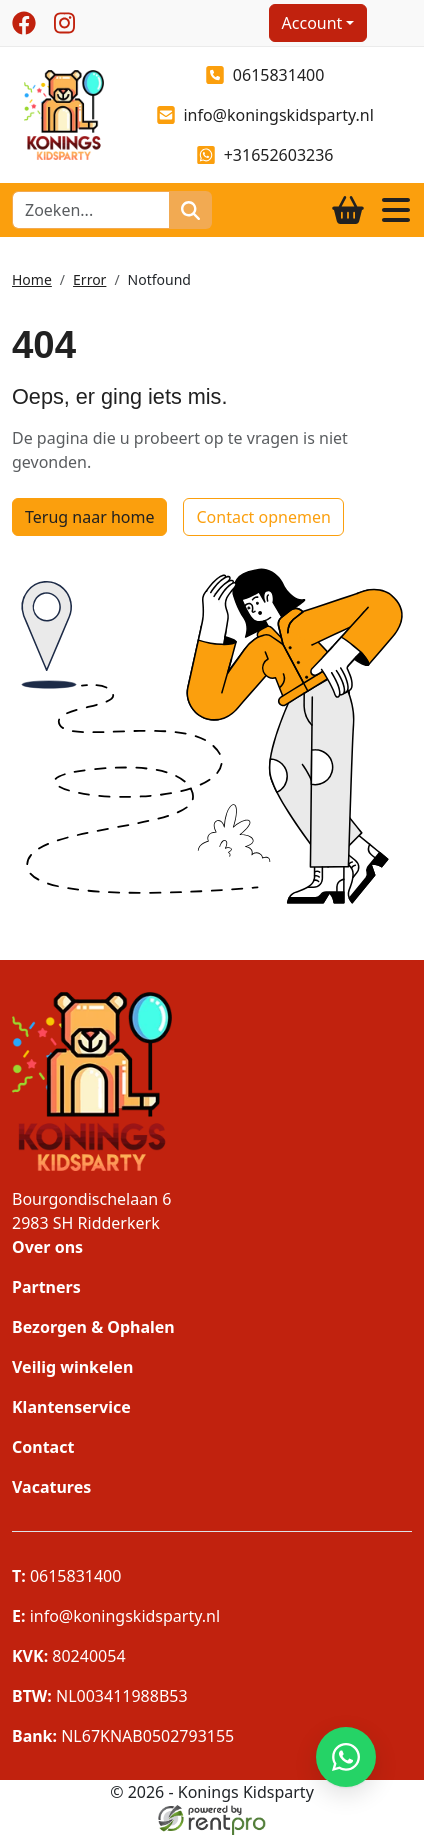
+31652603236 (264, 155)
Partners (46, 1287)
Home (32, 279)
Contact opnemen (263, 517)
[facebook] (24, 23)
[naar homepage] (58, 113)
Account (312, 23)
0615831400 (265, 75)
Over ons (47, 1247)
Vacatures (51, 1487)
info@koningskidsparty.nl (265, 115)
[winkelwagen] (348, 210)
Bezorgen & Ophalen (93, 1327)
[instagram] (64, 23)
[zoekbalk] (91, 210)
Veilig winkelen (72, 1367)
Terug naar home (89, 517)
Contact (43, 1447)
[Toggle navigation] (396, 210)
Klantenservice (71, 1407)
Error (89, 279)
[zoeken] (190, 210)
